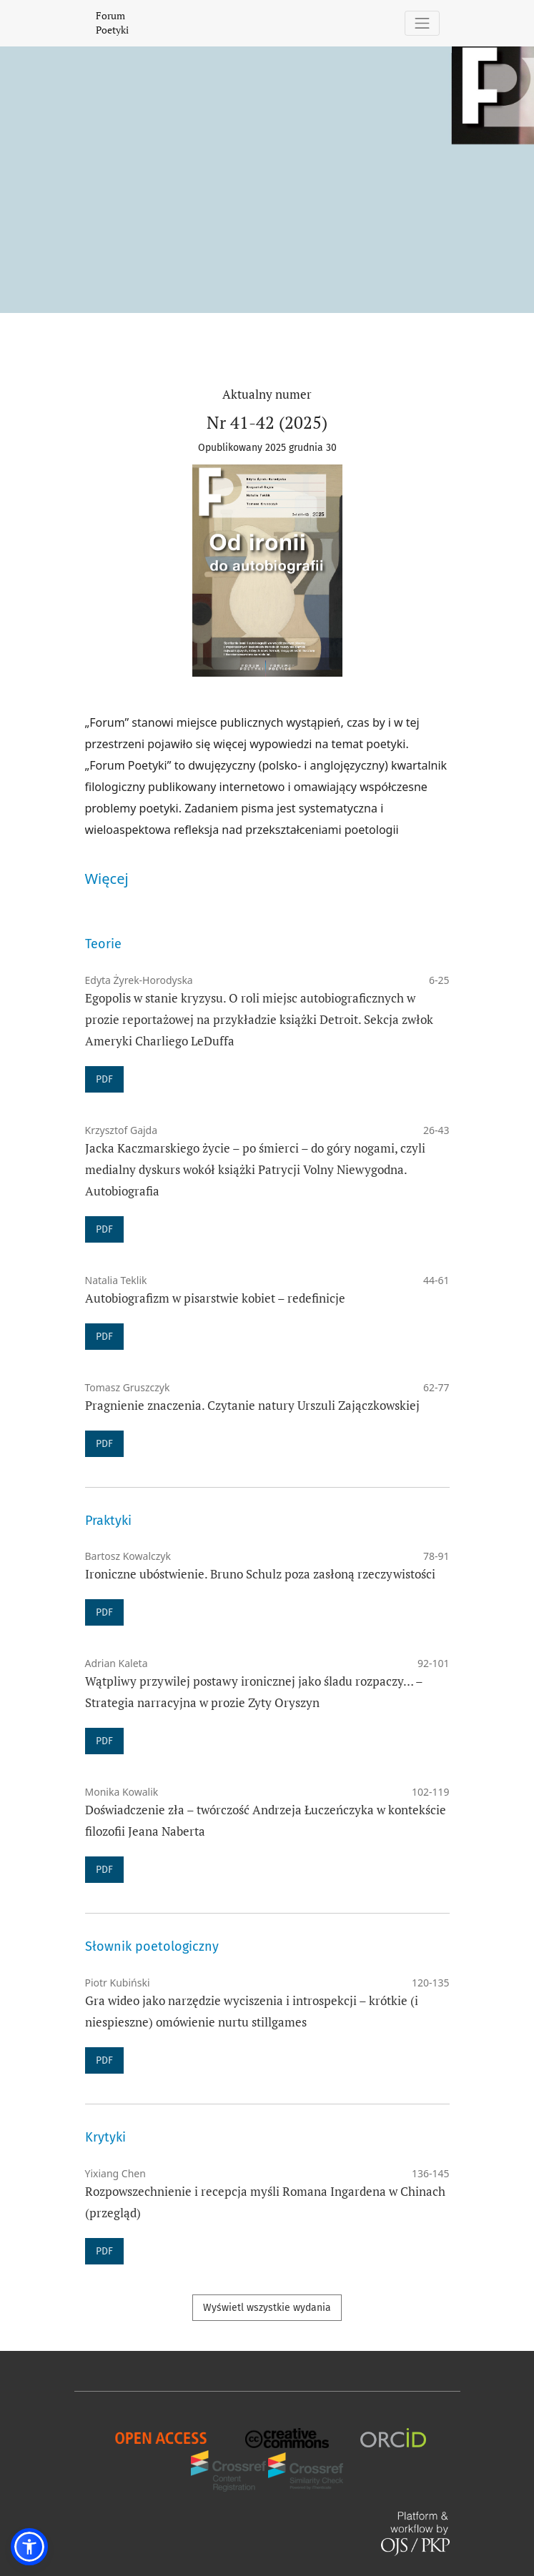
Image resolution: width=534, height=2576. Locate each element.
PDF (104, 1079)
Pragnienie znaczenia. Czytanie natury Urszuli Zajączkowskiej (252, 1405)
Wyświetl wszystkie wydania (267, 2308)
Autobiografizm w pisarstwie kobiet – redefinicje (215, 1298)
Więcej (107, 878)
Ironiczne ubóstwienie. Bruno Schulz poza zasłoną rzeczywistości (260, 1574)
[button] (29, 2547)
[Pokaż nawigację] (422, 23)
